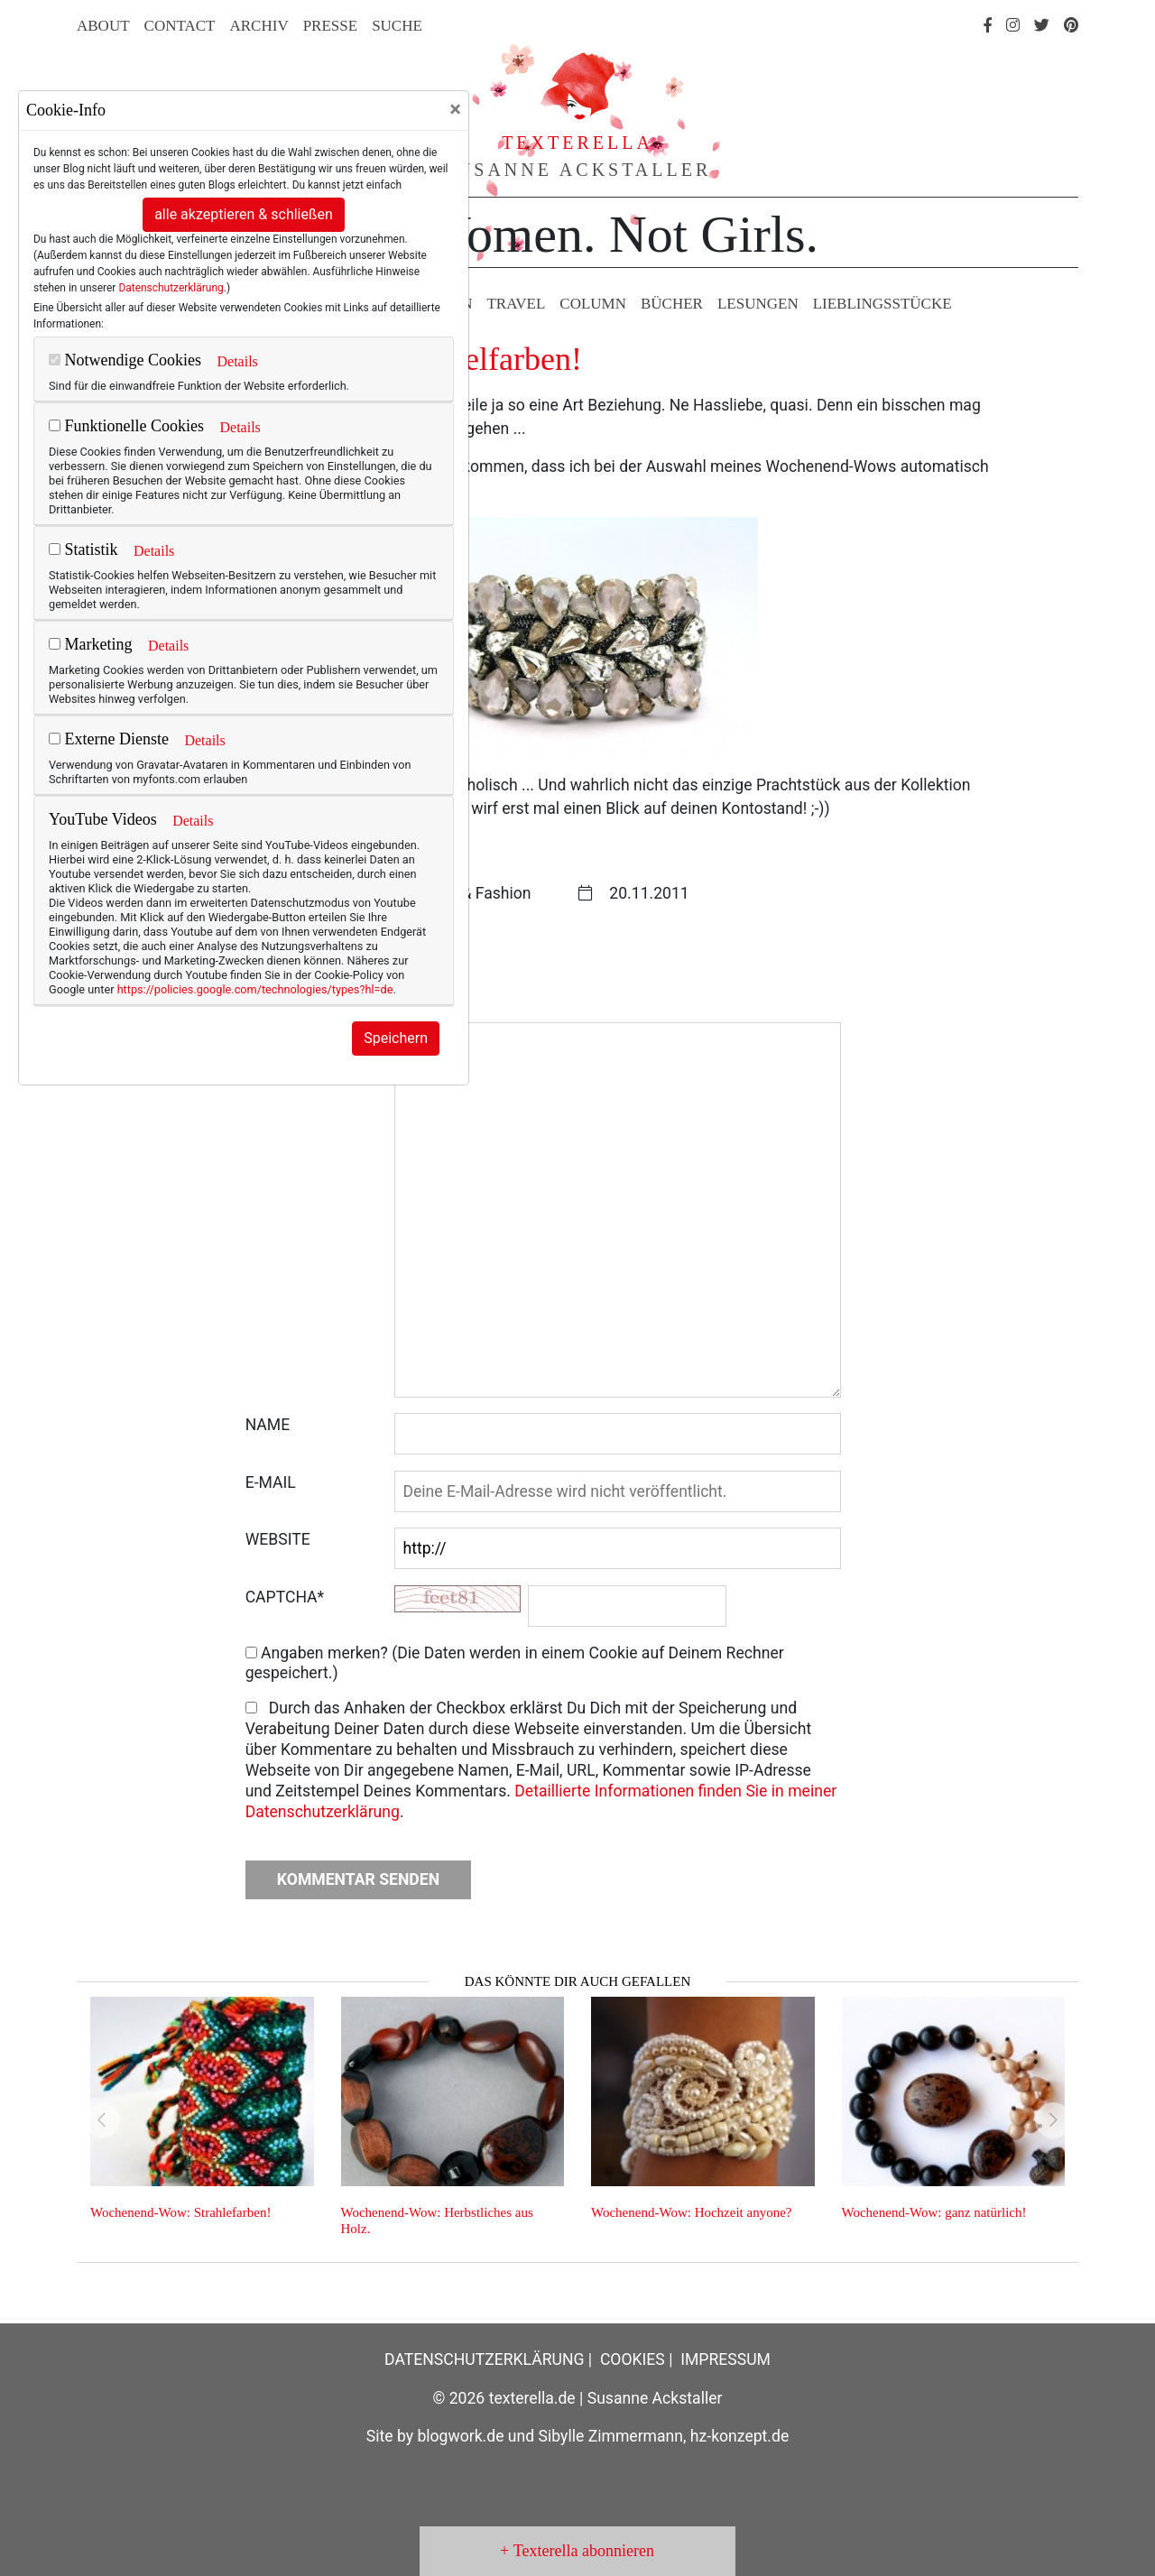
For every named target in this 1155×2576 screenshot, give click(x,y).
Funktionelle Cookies (126, 426)
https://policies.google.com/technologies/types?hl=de (255, 989)
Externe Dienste (109, 739)
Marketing (90, 644)
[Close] (455, 109)
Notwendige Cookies (125, 360)
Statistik (83, 549)
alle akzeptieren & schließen (243, 214)
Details (237, 361)
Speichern (396, 1038)
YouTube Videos (103, 819)
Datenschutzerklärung (170, 288)
